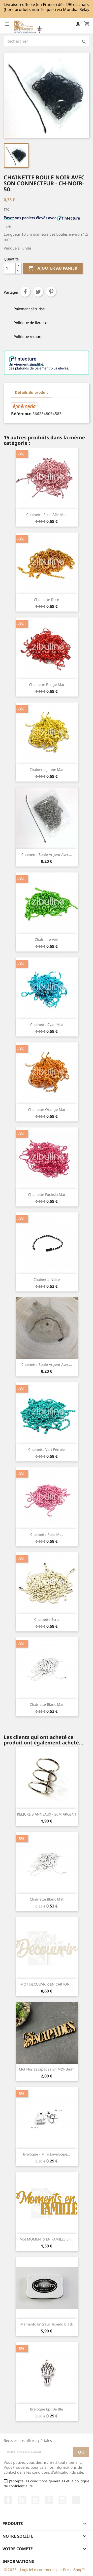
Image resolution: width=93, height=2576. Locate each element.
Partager (25, 292)
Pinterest (51, 292)
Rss (22, 2500)
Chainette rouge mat (46, 684)
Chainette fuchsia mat (46, 1194)
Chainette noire (46, 1279)
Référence (21, 413)
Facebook (8, 2500)
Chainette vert (47, 939)
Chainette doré (46, 599)
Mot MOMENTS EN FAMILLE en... (47, 2239)
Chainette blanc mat (46, 1704)
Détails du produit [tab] (31, 392)
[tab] (56, 390)
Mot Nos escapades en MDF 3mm (46, 2069)
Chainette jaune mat (46, 769)
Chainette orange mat (46, 1109)
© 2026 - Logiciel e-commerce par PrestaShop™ (44, 2569)
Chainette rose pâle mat (46, 514)
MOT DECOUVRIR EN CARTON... (46, 1984)
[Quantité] (10, 268)
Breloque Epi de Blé (46, 2409)
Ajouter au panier (52, 268)
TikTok (76, 2500)
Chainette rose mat (46, 1534)
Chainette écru (46, 1619)
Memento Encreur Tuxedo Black (46, 2324)
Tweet (38, 292)
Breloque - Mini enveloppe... (46, 2154)
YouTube (35, 2500)
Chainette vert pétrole (46, 1449)
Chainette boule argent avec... (46, 854)
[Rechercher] (46, 41)
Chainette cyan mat (46, 1024)
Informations (18, 2561)
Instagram (62, 2500)
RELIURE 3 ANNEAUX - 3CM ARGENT (46, 1814)
